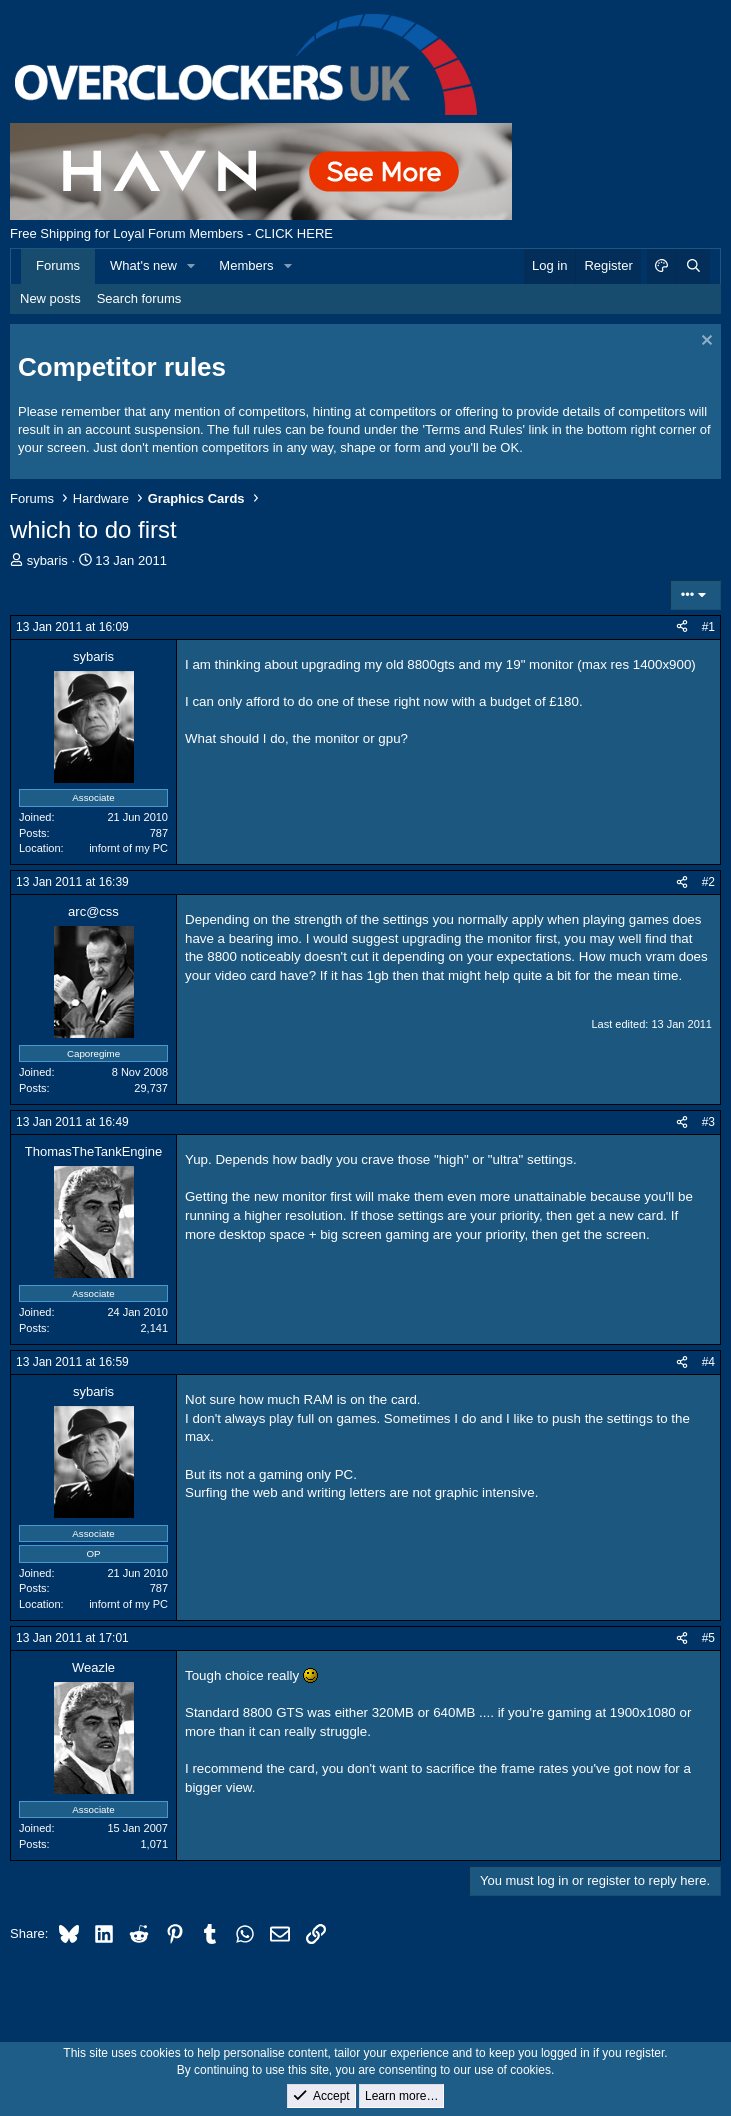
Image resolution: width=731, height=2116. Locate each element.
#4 (708, 1362)
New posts (50, 298)
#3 (708, 1122)
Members (246, 265)
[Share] (682, 627)
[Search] (693, 266)
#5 (708, 1638)
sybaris (47, 560)
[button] (192, 266)
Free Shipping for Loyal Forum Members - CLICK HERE (171, 233)
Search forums (139, 298)
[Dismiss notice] (704, 342)
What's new (143, 265)
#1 (708, 627)
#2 (708, 882)
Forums (58, 265)
